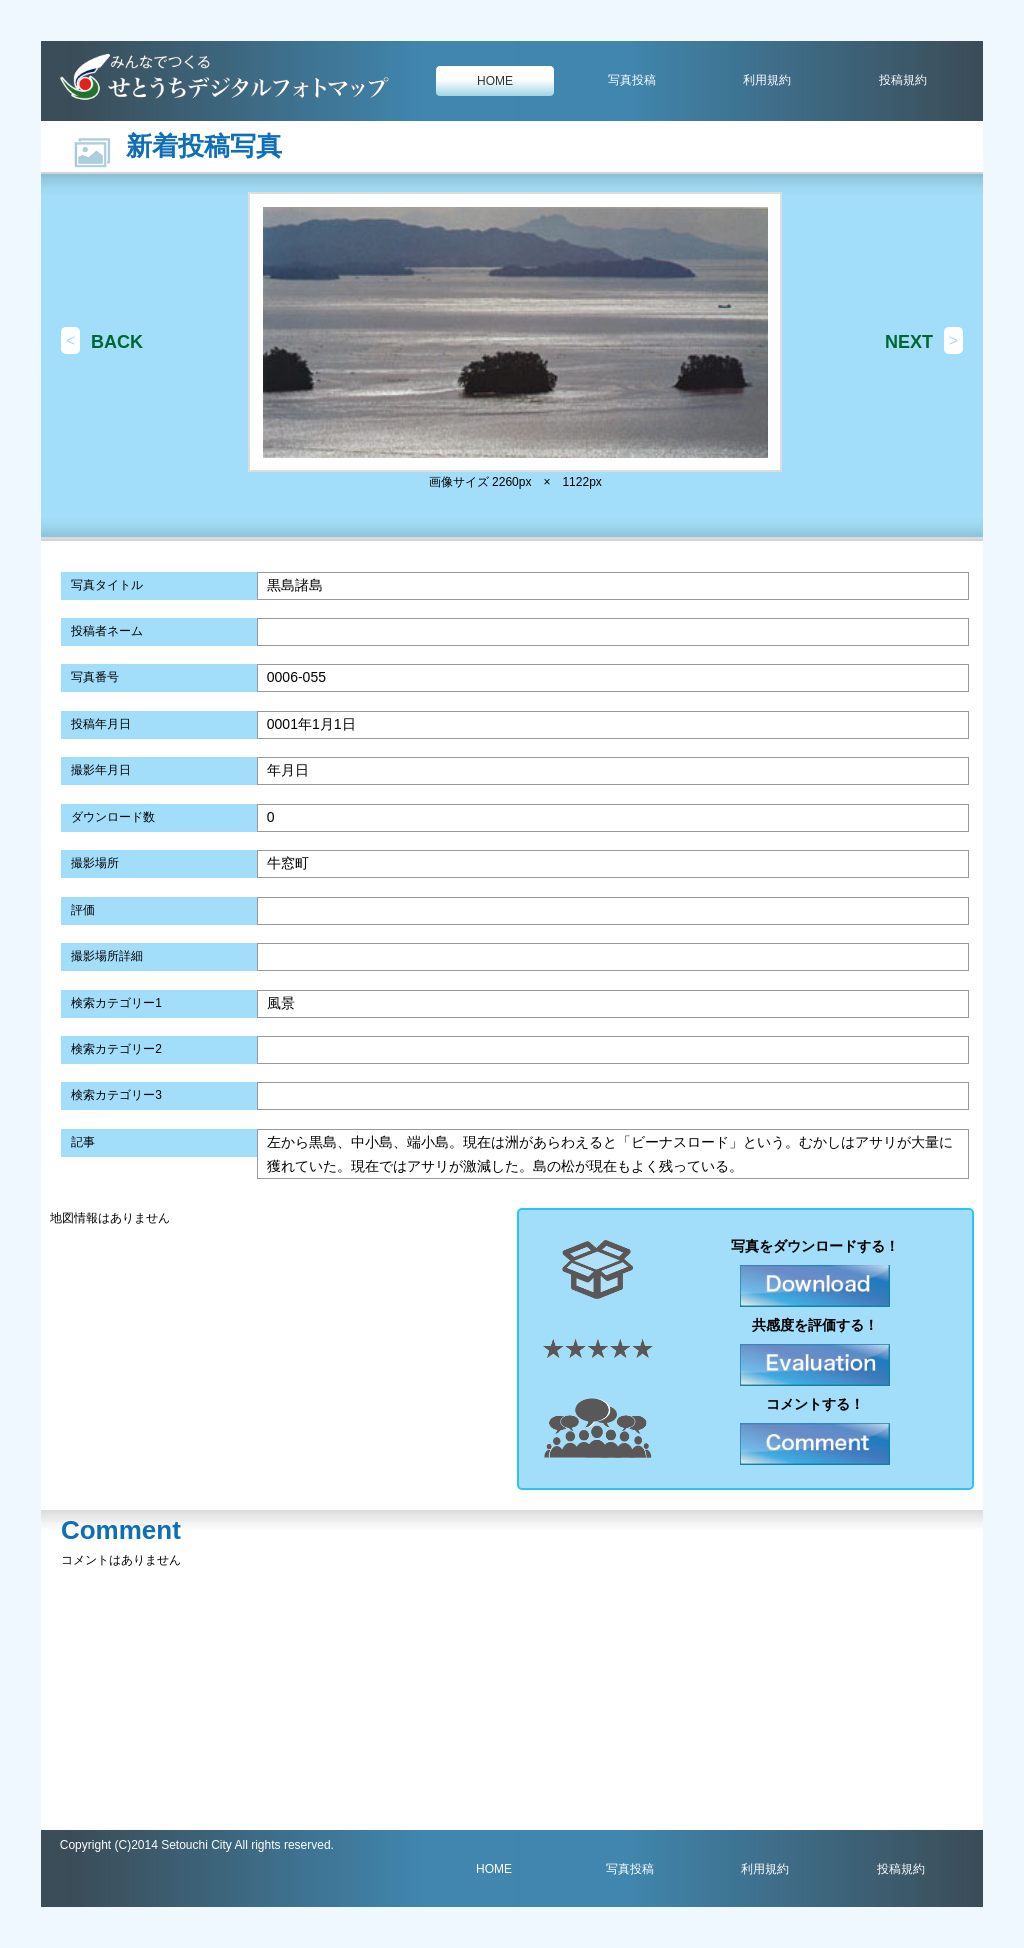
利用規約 (767, 80)
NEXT (909, 342)
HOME (495, 81)
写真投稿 (632, 80)
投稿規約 (903, 80)
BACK (117, 342)
